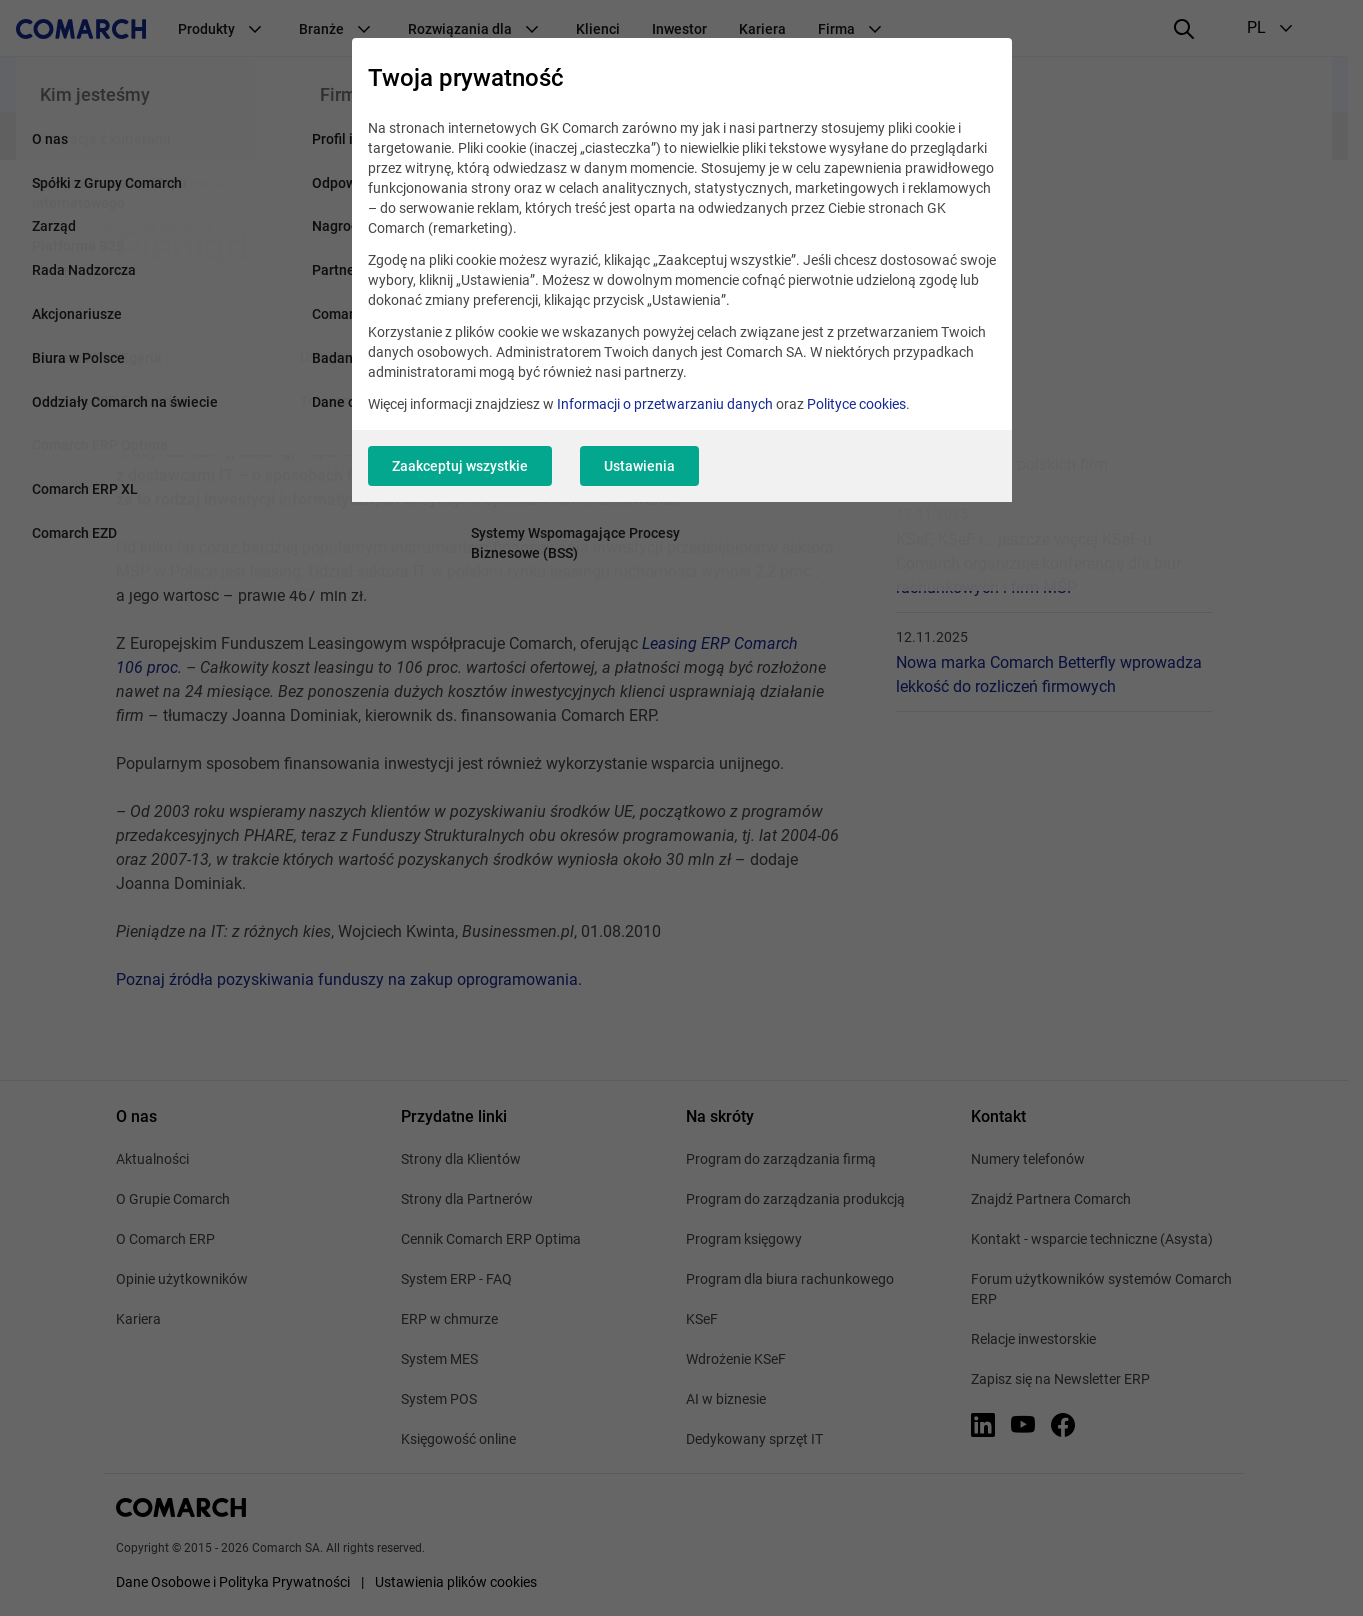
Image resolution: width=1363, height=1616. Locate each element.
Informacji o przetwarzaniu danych (665, 404)
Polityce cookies (856, 404)
